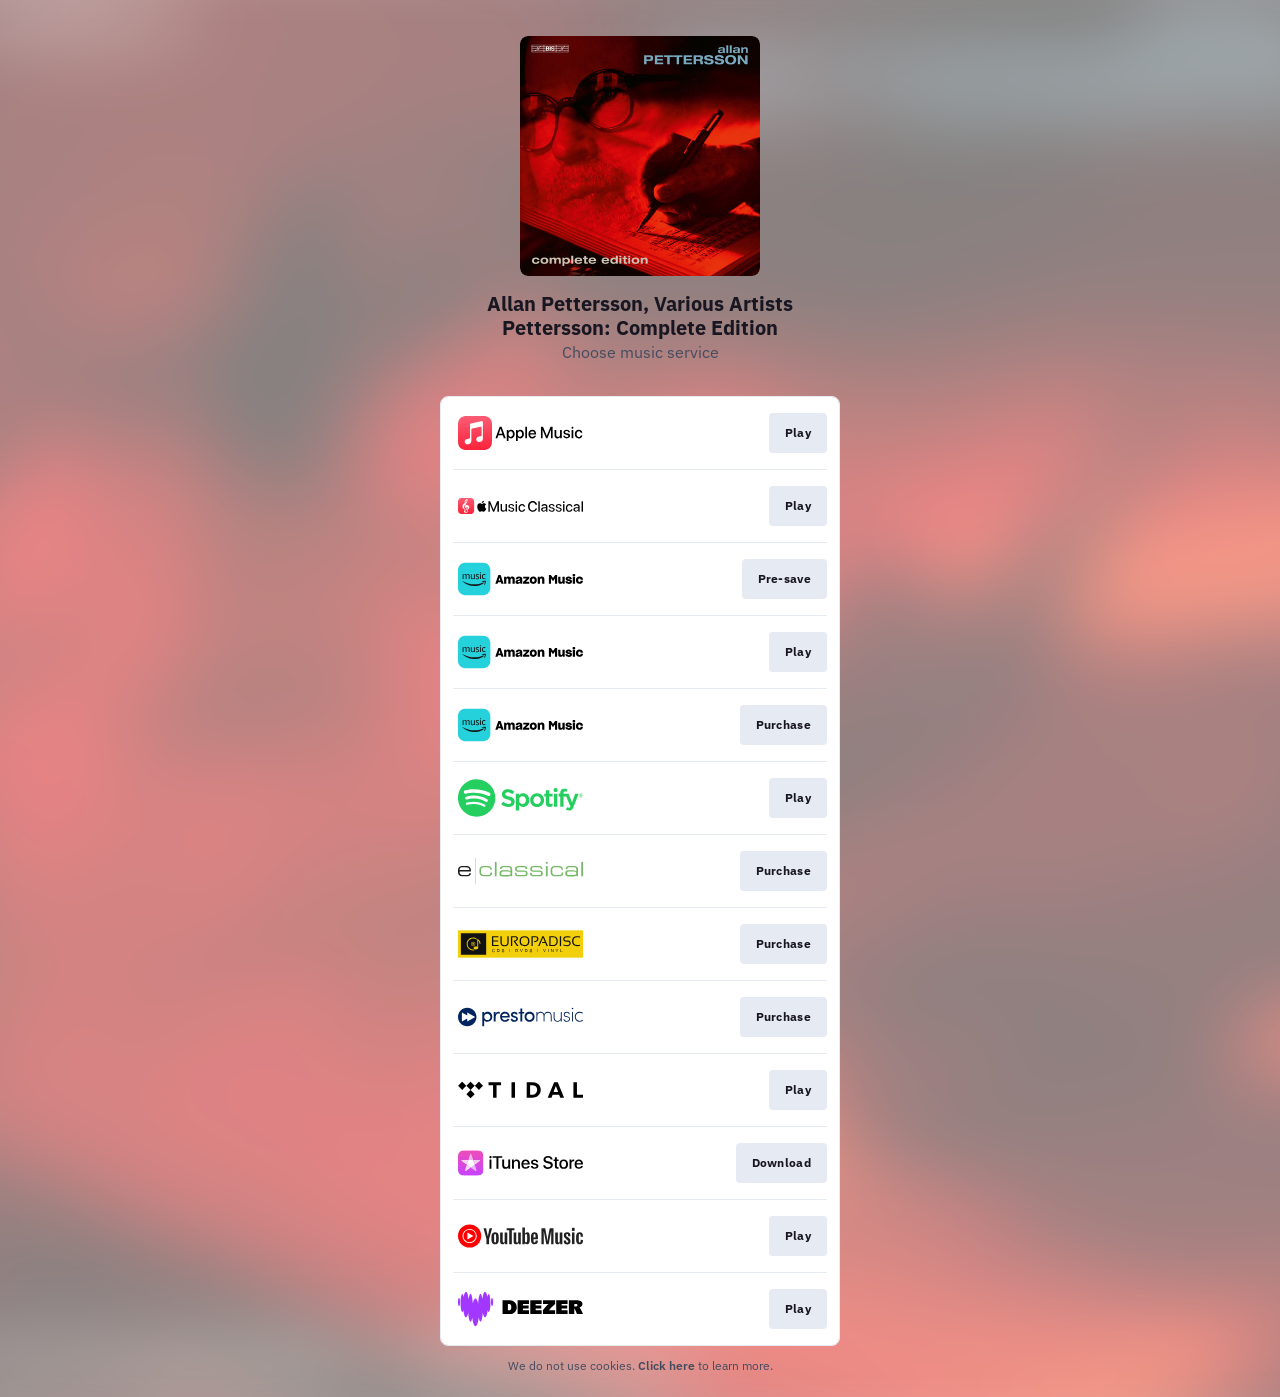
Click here (666, 1365)
